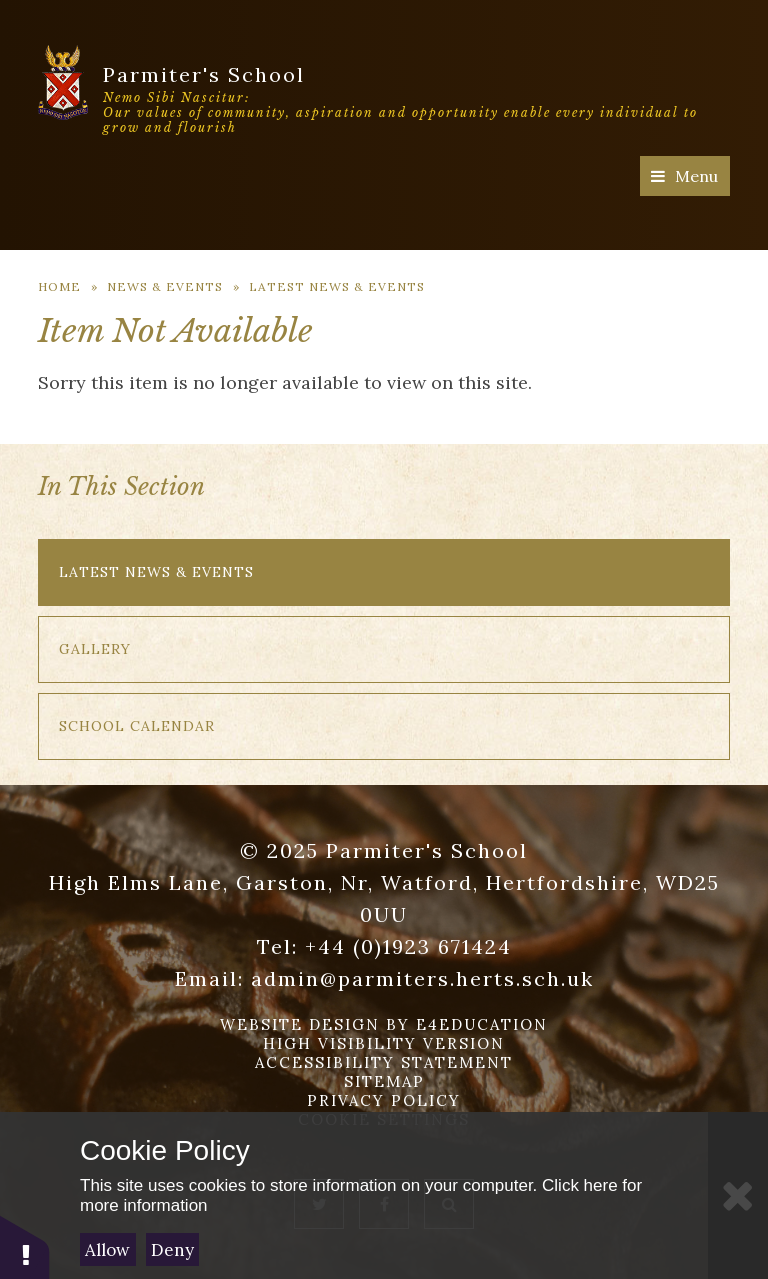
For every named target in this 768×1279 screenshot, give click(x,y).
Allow (107, 1250)
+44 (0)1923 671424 (408, 946)
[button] (25, 1246)
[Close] (738, 1195)
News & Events (165, 286)
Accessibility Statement (384, 1062)
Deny (172, 1250)
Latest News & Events (337, 286)
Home (59, 286)
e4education (482, 1024)
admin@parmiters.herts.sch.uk (422, 978)
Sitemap (384, 1081)
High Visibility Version (384, 1043)
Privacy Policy (384, 1100)
